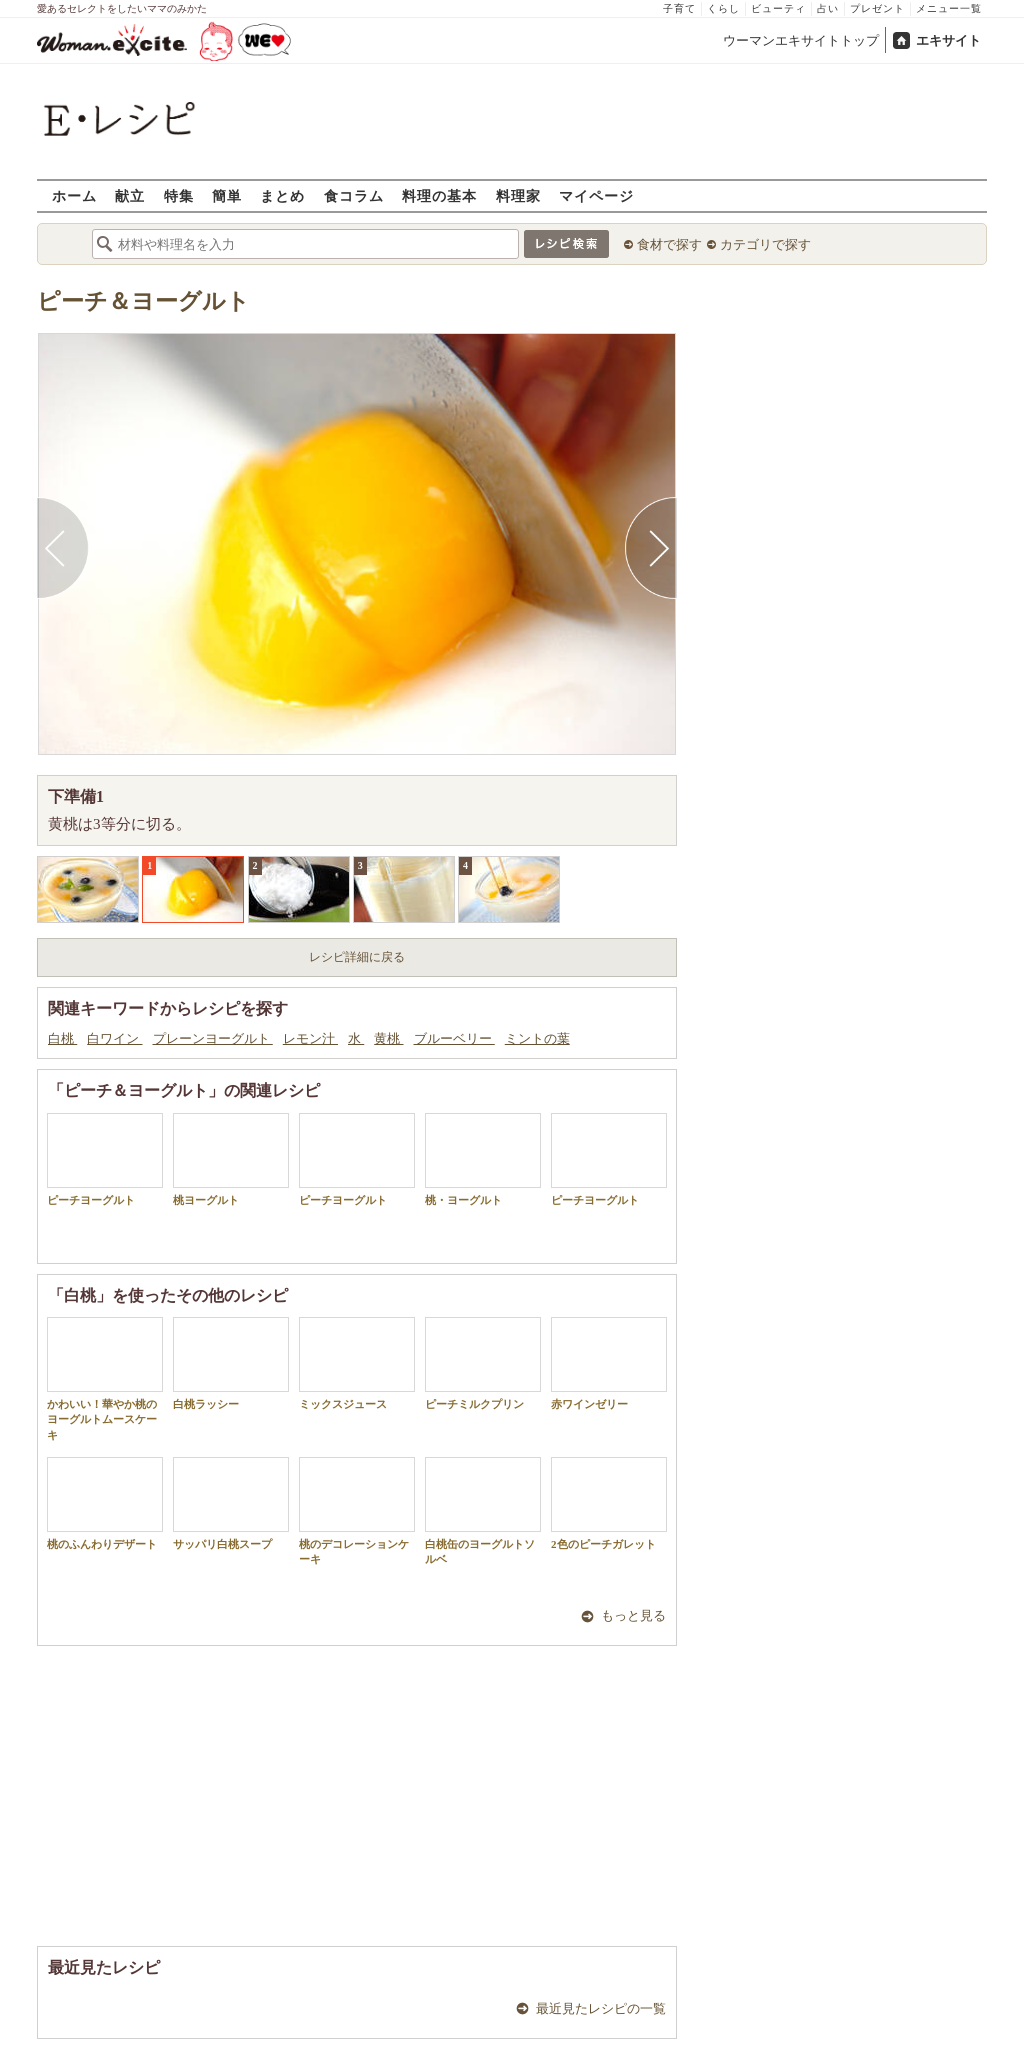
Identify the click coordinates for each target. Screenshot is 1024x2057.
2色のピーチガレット (609, 1503)
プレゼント (877, 8)
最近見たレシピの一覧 (601, 2008)
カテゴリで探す (765, 244)
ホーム (74, 195)
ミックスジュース (357, 1363)
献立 (130, 195)
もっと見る (633, 1615)
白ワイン (114, 1038)
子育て (679, 8)
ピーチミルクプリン (483, 1363)
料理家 (518, 195)
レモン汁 (310, 1038)
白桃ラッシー (231, 1363)
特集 (179, 195)
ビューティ (778, 8)
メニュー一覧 (949, 8)
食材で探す (669, 244)
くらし (723, 8)
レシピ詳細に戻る (357, 957)
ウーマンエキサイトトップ (801, 40)
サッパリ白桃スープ (231, 1503)
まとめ (282, 195)
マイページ (596, 195)
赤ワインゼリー (609, 1363)
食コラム (354, 195)
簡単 (227, 195)
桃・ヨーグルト (483, 1159)
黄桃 (388, 1038)
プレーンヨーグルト (213, 1038)
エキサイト (948, 40)
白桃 (62, 1038)
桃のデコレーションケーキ (357, 1511)
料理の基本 (439, 195)
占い (828, 8)
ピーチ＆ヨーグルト (143, 301)
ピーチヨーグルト (105, 1159)
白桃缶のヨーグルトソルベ (483, 1511)
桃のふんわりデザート (105, 1503)
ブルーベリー (454, 1038)
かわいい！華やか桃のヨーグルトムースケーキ (105, 1379)
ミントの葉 (537, 1038)
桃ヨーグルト (231, 1159)
